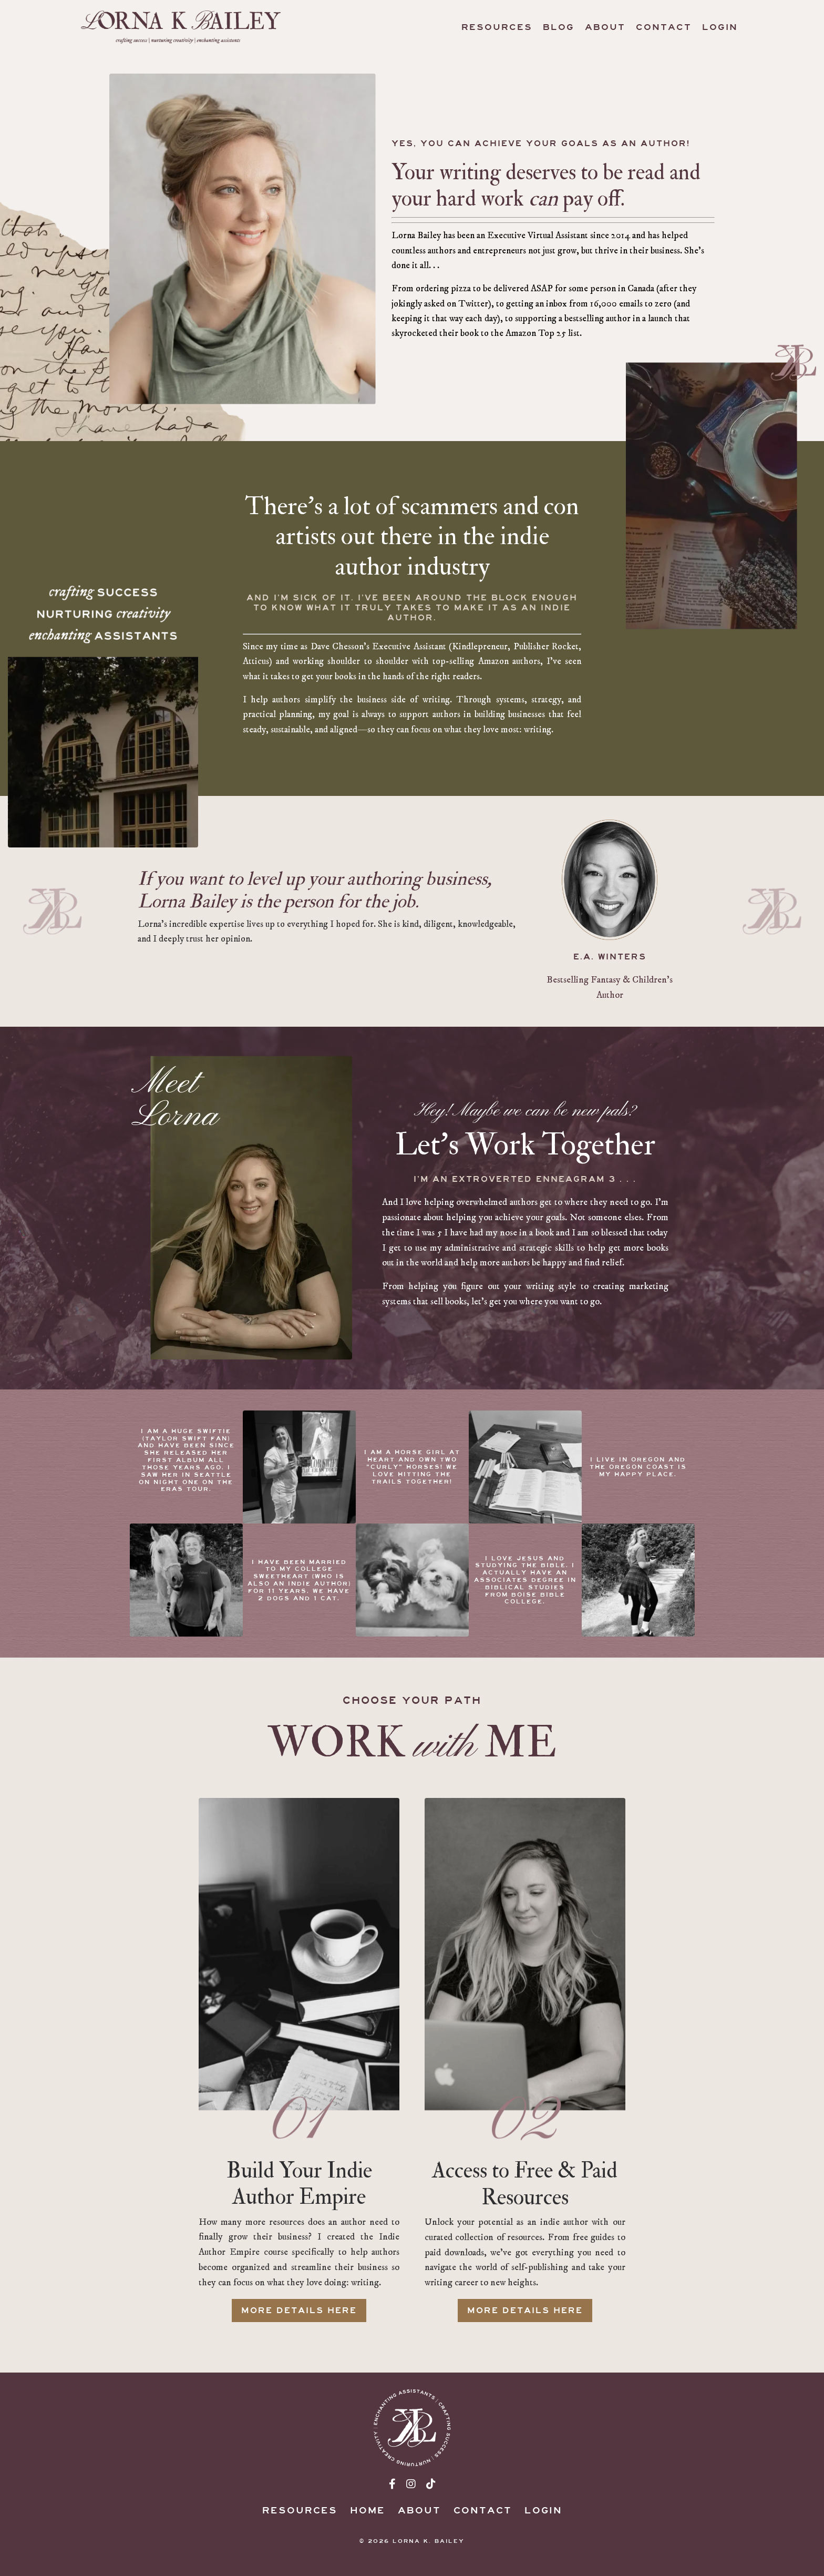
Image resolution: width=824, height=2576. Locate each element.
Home (367, 2524)
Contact (664, 27)
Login (720, 27)
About (605, 27)
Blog (558, 27)
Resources (496, 27)
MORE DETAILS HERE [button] (299, 2322)
